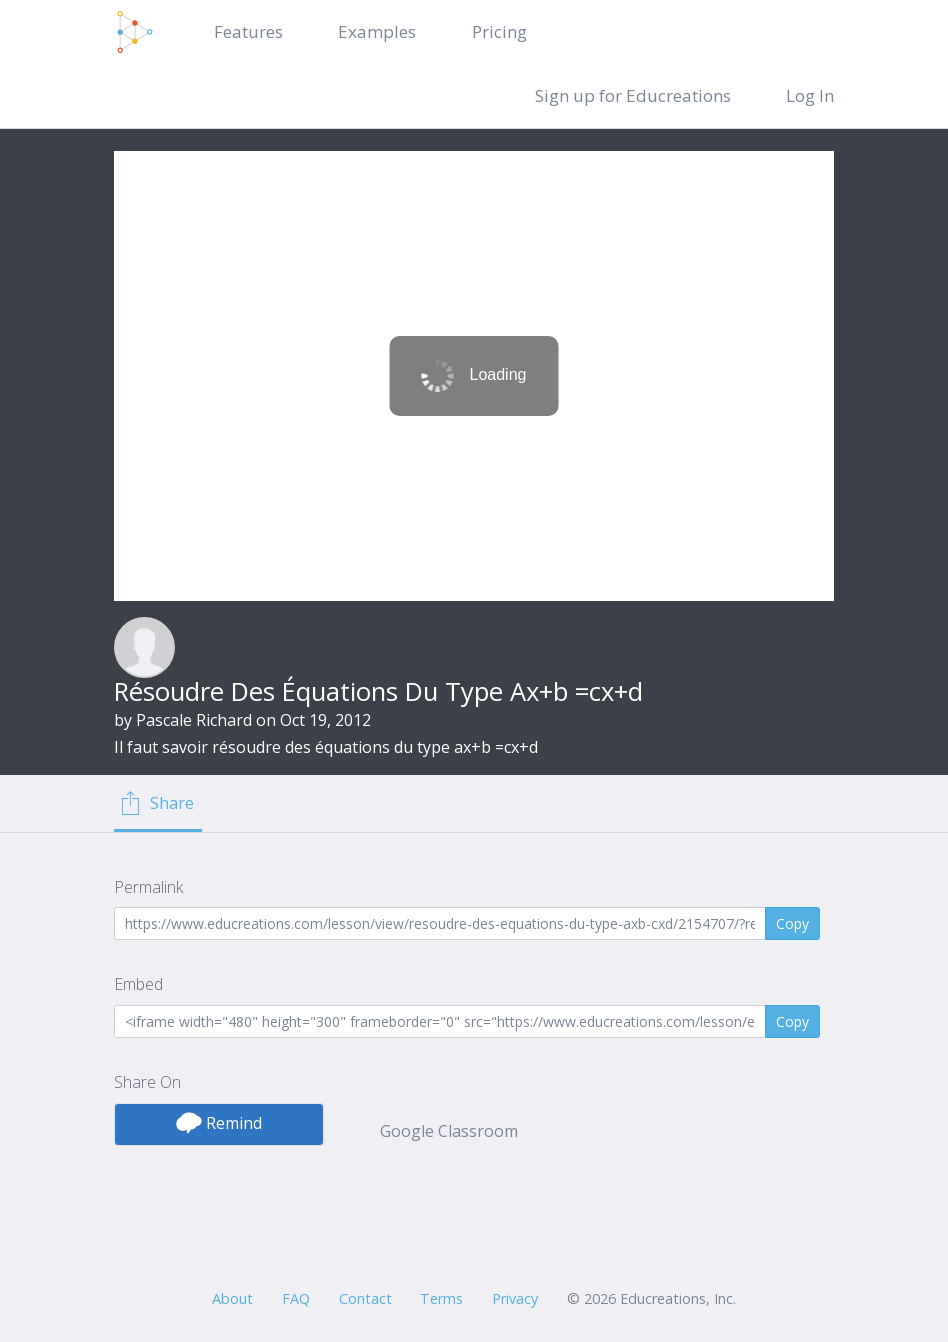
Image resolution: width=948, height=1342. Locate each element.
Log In (810, 95)
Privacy (515, 1298)
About (232, 1298)
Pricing (499, 31)
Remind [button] (219, 1123)
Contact (365, 1298)
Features (248, 31)
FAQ (296, 1298)
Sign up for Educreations (633, 95)
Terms (441, 1298)
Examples (377, 31)
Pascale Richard (194, 720)
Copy (792, 923)
